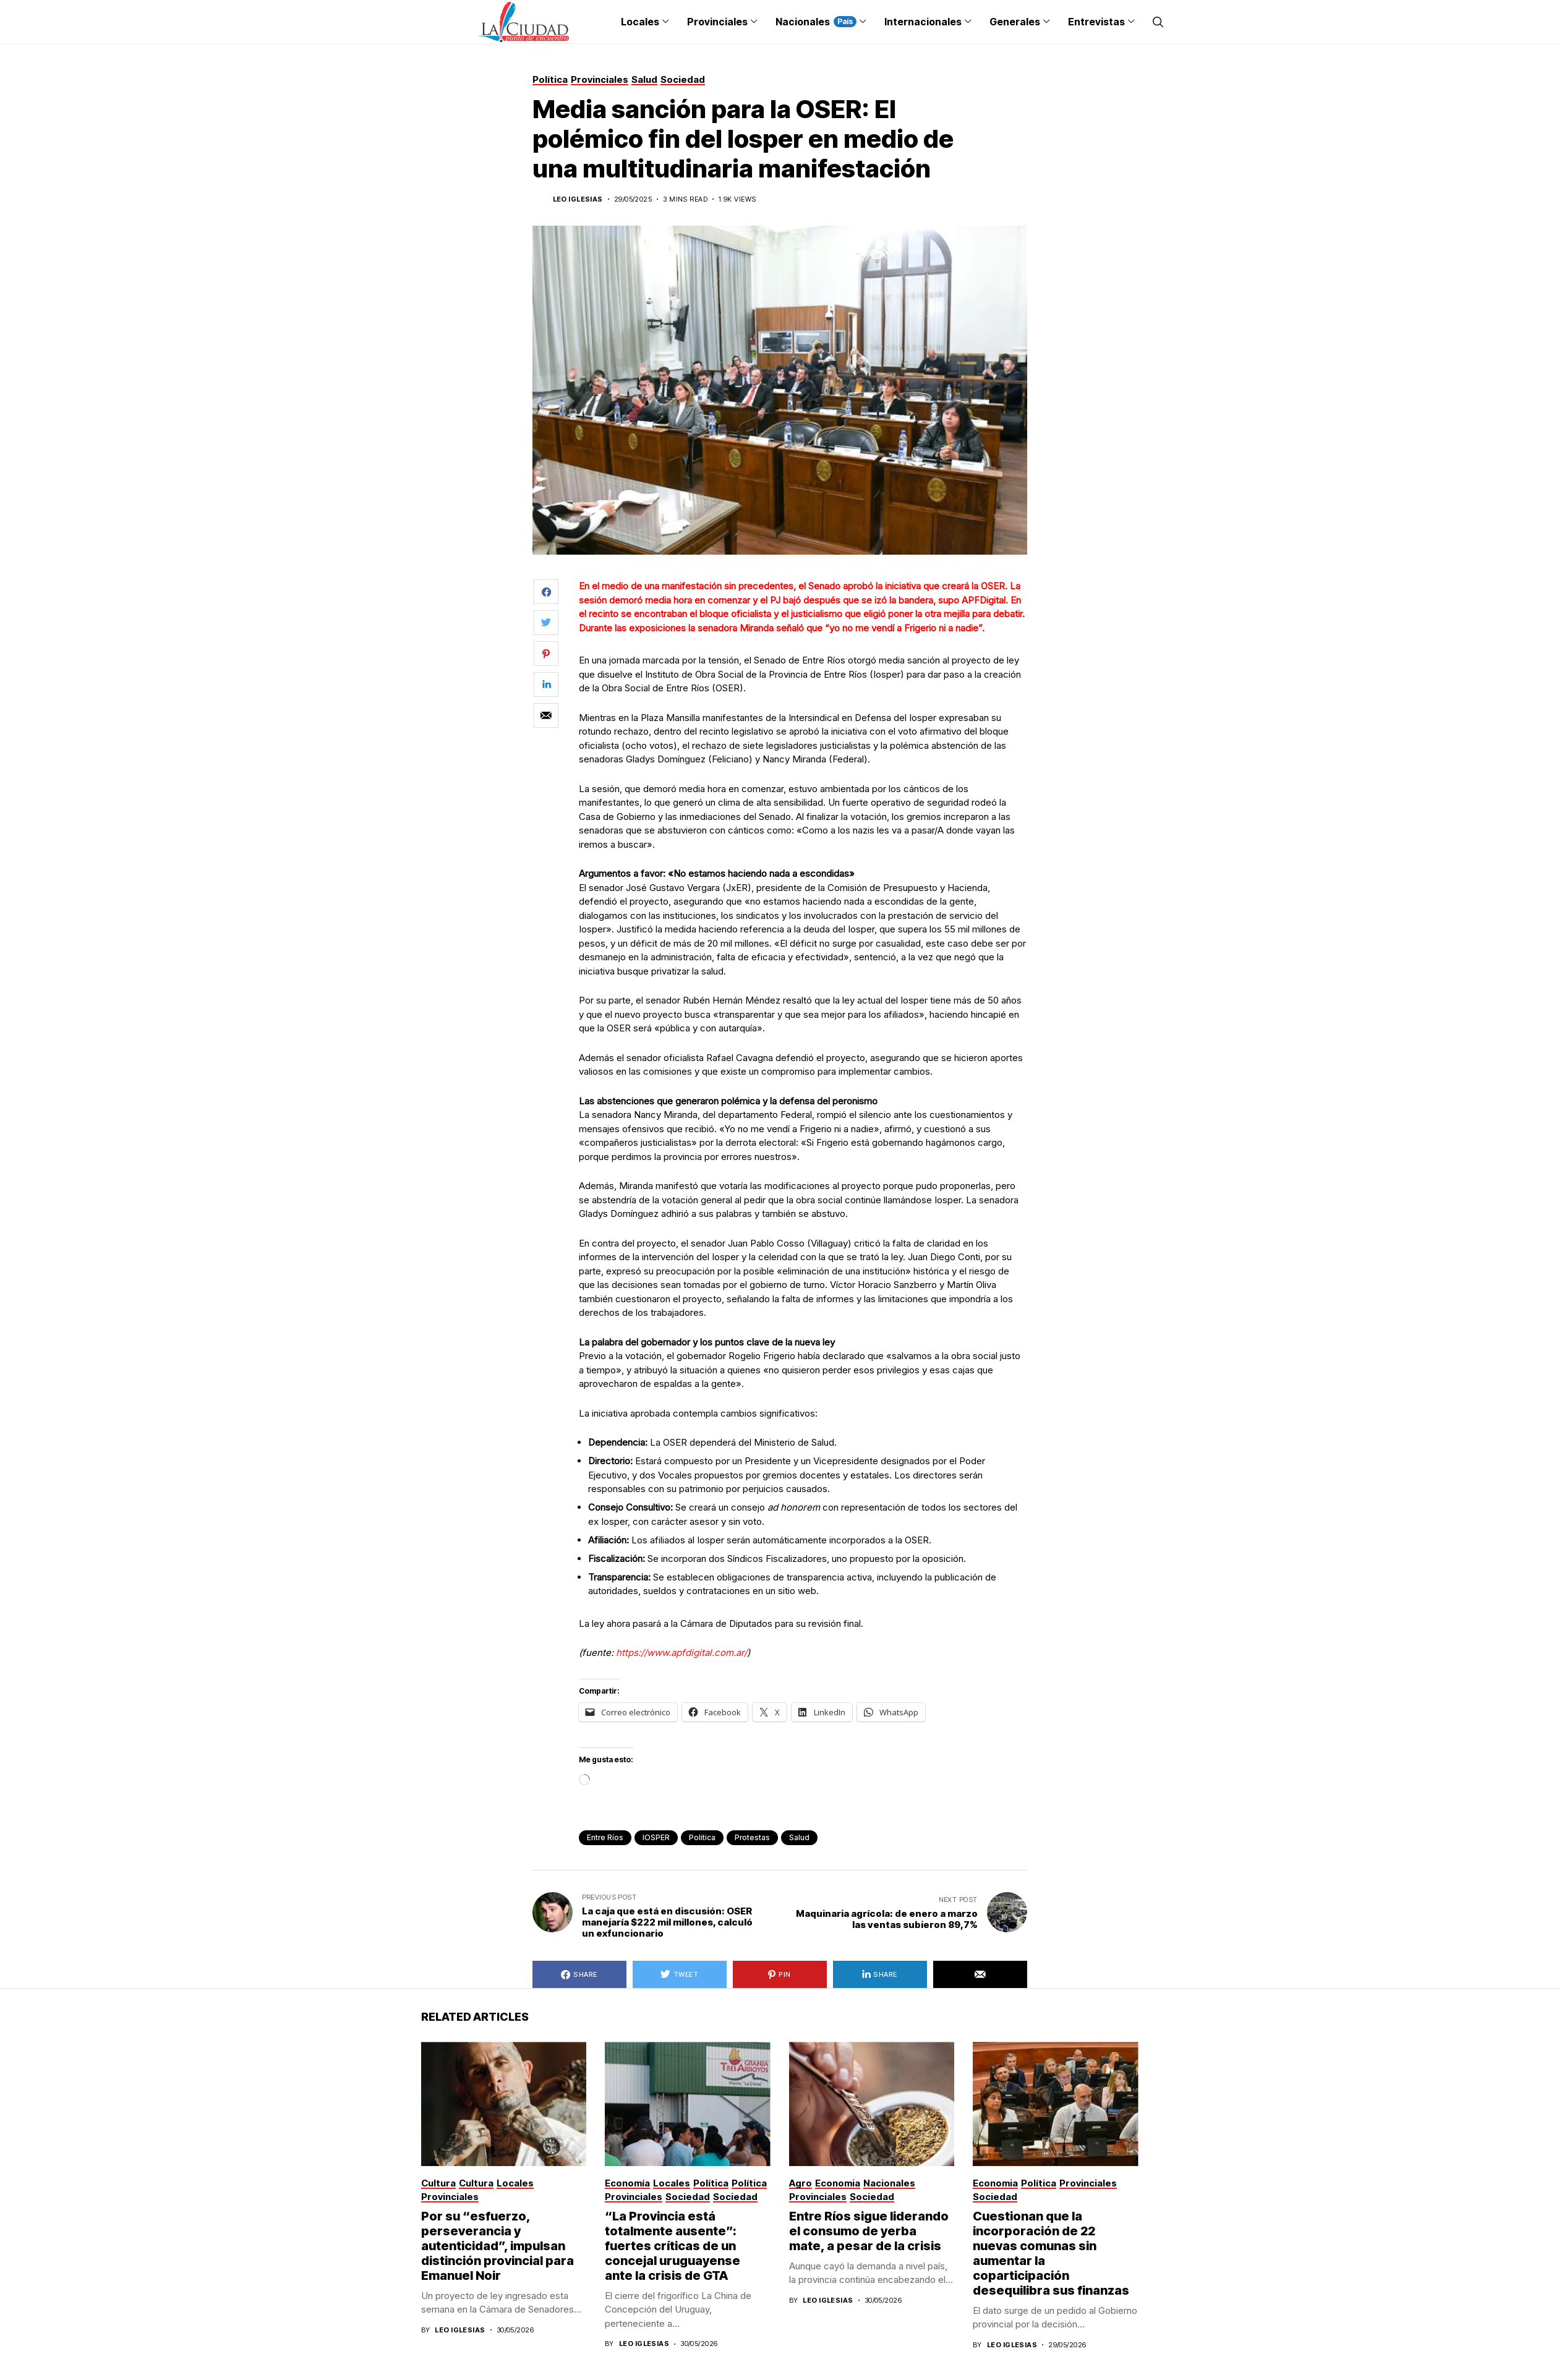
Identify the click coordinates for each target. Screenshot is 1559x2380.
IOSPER (656, 1837)
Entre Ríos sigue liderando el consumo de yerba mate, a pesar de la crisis (869, 2231)
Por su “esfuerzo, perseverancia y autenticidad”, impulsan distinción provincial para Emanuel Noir (497, 2246)
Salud (799, 1837)
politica (702, 1837)
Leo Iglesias (578, 199)
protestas (752, 1837)
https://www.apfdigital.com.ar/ (681, 1652)
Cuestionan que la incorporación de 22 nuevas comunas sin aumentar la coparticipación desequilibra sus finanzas (1051, 2253)
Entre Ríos (605, 1837)
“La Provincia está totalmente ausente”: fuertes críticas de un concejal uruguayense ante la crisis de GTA (672, 2246)
